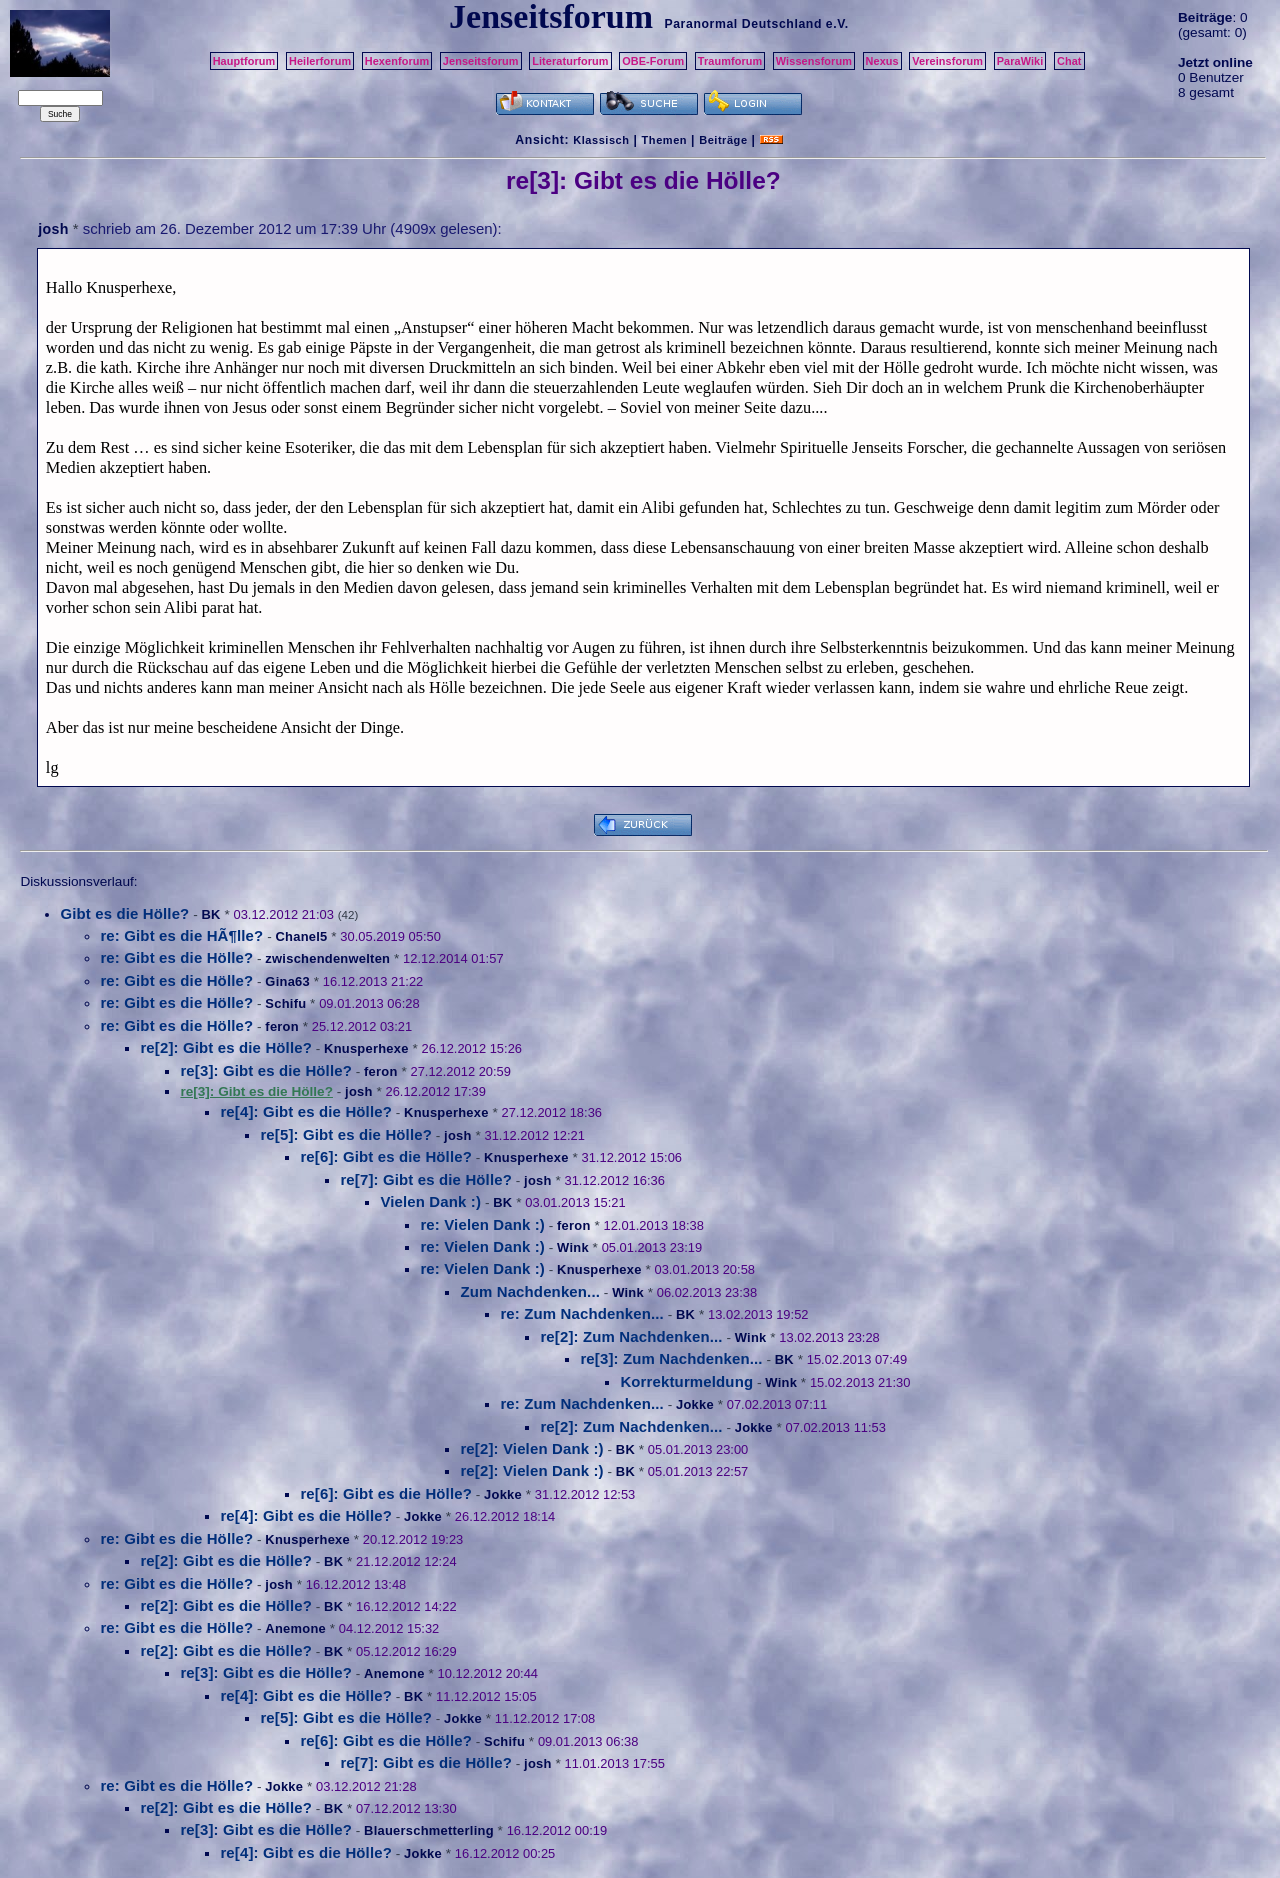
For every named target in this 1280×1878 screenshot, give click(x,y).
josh (53, 229)
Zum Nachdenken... (530, 1291)
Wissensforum (814, 61)
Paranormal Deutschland (743, 24)
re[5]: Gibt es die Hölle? (346, 1134)
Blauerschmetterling (429, 1830)
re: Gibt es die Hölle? (176, 957)
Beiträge (723, 140)
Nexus (882, 61)
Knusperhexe (366, 1048)
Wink (573, 1247)
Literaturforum (570, 61)
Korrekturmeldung (686, 1381)
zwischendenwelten (327, 958)
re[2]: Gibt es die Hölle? (226, 1047)
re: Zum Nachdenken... (582, 1313)
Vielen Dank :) (430, 1201)
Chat (1069, 61)
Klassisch (601, 140)
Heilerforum (320, 61)
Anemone (295, 1628)
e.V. (837, 24)
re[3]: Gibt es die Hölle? (266, 1070)
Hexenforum (397, 61)
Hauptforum (244, 61)
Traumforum (730, 61)
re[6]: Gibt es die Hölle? (386, 1156)
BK (210, 914)
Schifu (285, 1003)
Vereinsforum (947, 61)
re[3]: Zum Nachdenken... (671, 1358)
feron (282, 1026)
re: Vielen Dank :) (482, 1224)
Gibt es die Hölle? (124, 913)
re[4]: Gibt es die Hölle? (306, 1111)
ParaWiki (1020, 61)
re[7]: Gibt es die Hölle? (426, 1179)
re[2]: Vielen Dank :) (531, 1448)
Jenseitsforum (481, 61)
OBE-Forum (653, 61)
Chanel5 (301, 936)
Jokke (695, 1404)
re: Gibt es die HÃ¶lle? (181, 935)
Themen (664, 140)
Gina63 (287, 981)
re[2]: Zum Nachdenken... (631, 1336)
